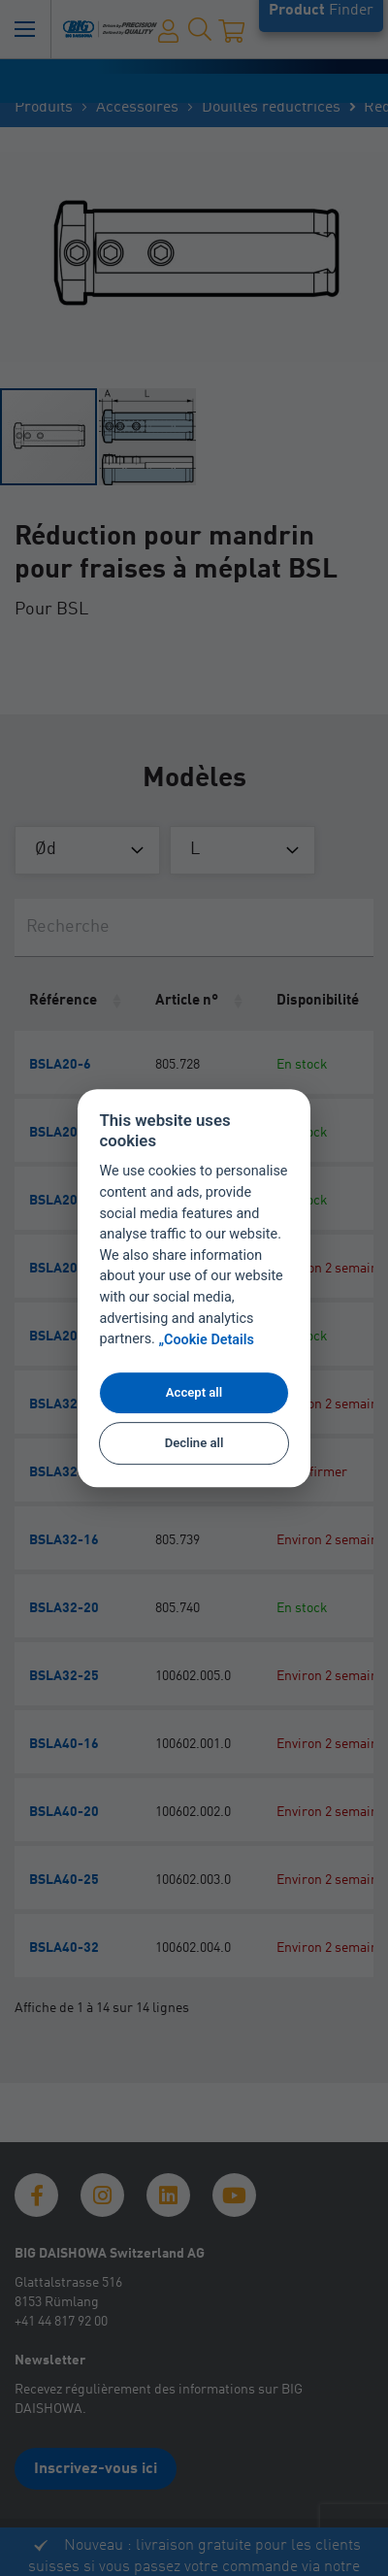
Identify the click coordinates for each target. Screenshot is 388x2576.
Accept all (194, 1392)
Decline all (194, 1444)
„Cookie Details (206, 1340)
